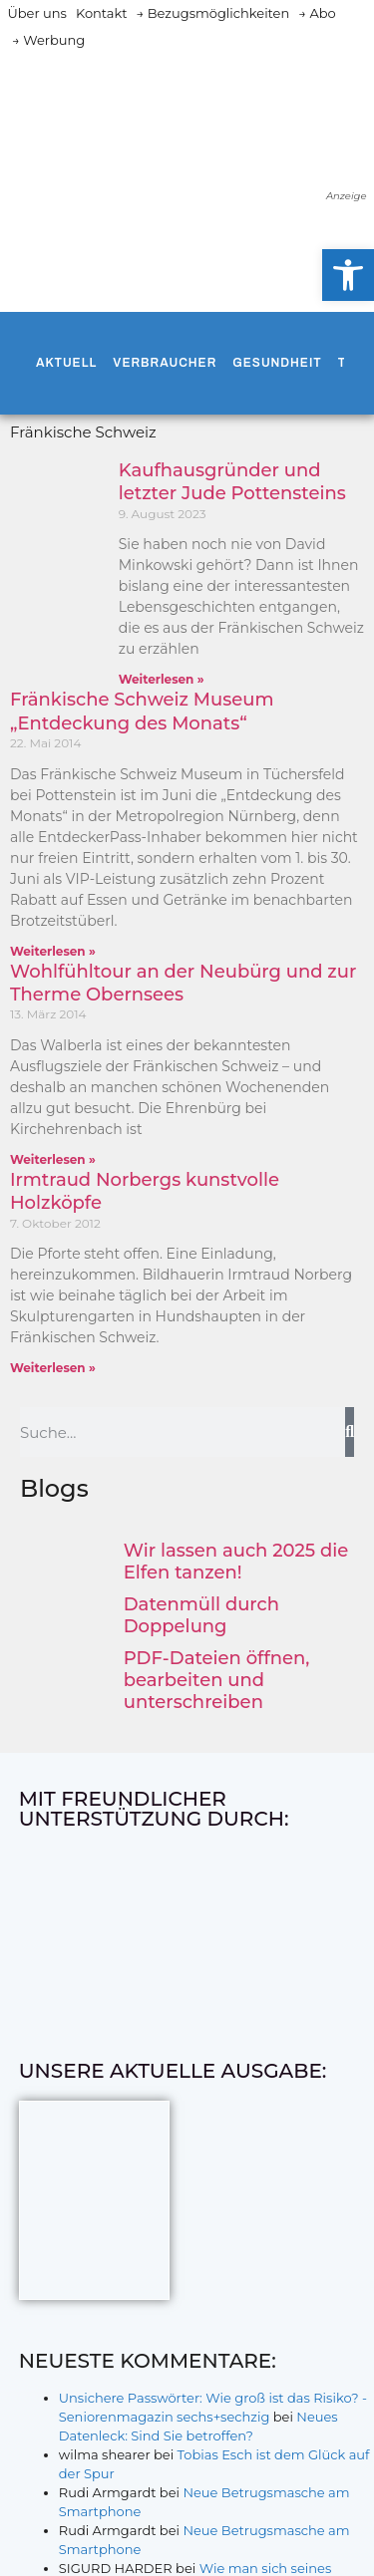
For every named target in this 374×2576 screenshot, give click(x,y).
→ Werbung (48, 40)
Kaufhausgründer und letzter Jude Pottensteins (232, 481)
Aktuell (66, 363)
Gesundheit (276, 363)
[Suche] (349, 1432)
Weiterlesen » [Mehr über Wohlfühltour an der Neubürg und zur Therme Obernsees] (53, 1159)
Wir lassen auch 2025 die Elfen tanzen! (236, 1561)
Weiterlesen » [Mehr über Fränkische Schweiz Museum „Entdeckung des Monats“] (53, 951)
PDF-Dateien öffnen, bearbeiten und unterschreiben (217, 1679)
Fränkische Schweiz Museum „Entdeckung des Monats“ (141, 711)
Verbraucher (164, 363)
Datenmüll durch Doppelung (201, 1615)
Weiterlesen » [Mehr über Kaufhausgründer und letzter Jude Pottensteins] (161, 679)
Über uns (37, 13)
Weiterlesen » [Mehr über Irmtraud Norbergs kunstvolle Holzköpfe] (53, 1367)
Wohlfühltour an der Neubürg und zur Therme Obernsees (183, 983)
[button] (348, 275)
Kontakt (102, 13)
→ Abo (317, 13)
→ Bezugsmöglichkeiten (213, 13)
